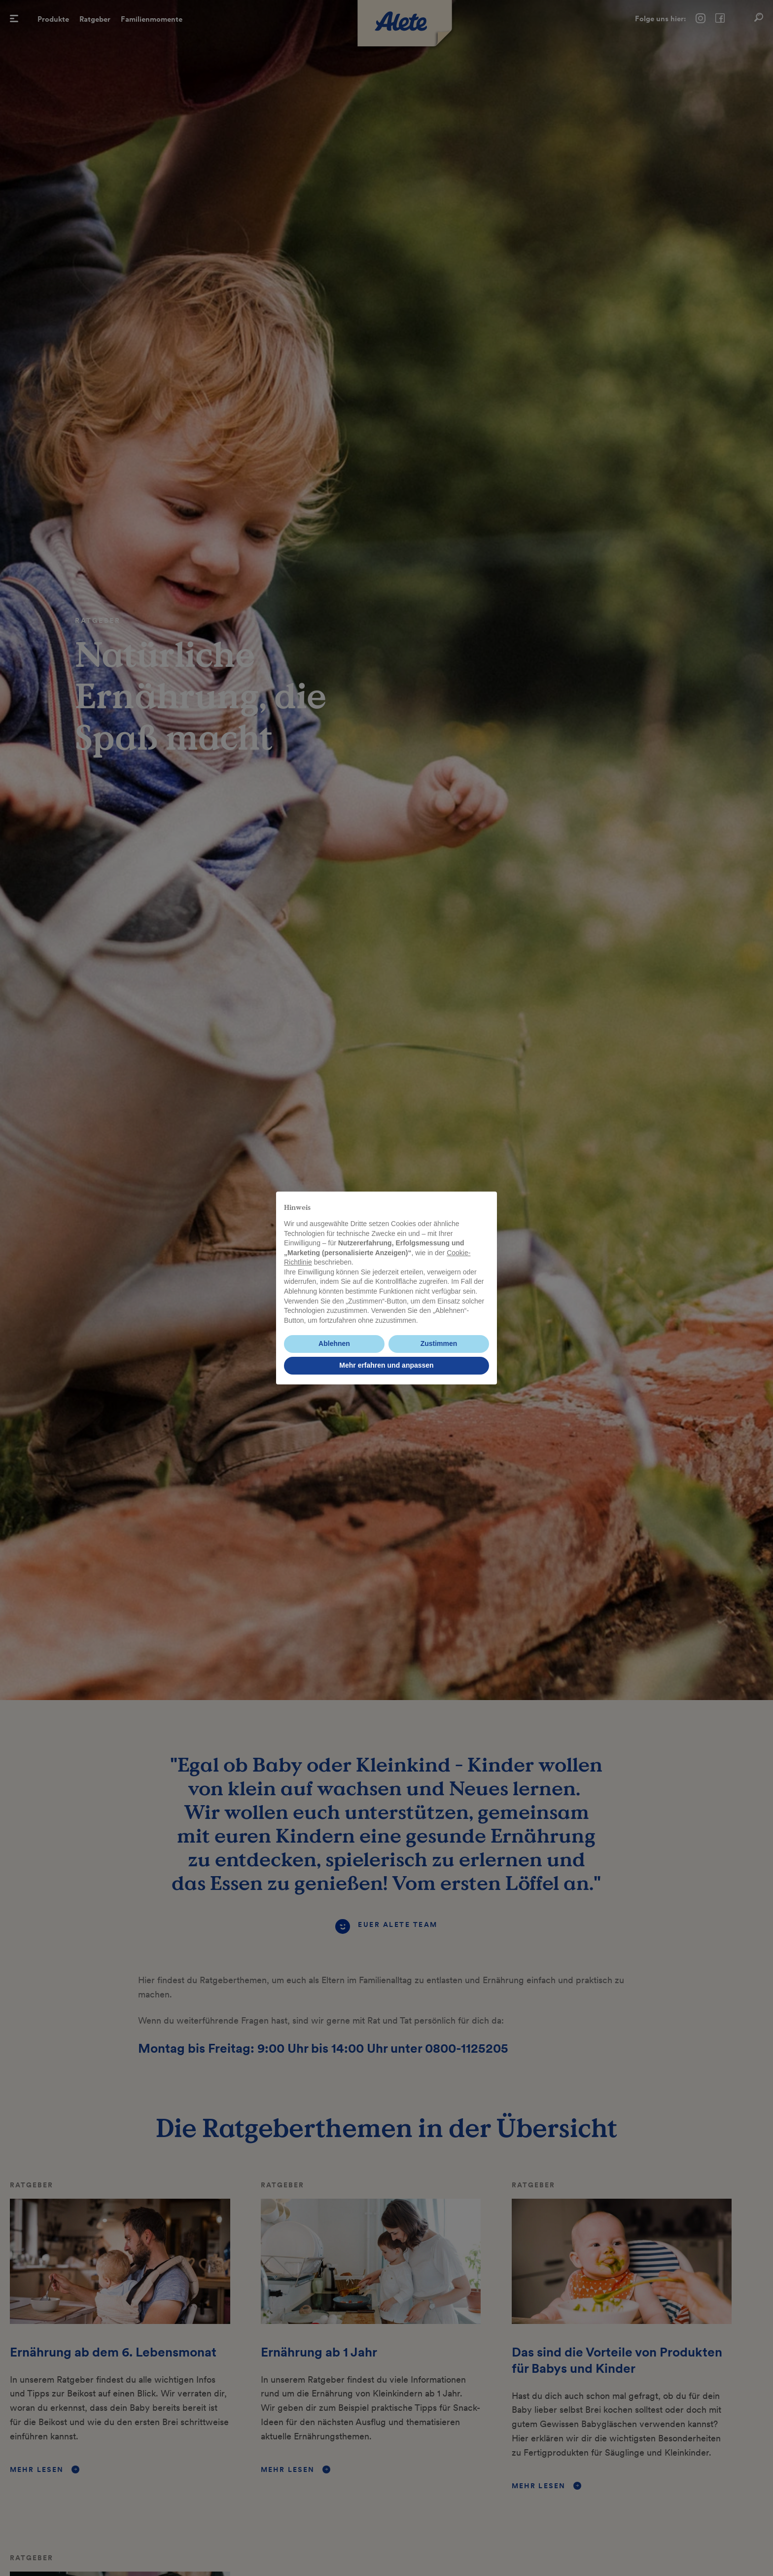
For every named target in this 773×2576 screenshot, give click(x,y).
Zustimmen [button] (439, 1343)
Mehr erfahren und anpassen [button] (386, 1365)
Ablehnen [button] (334, 1343)
